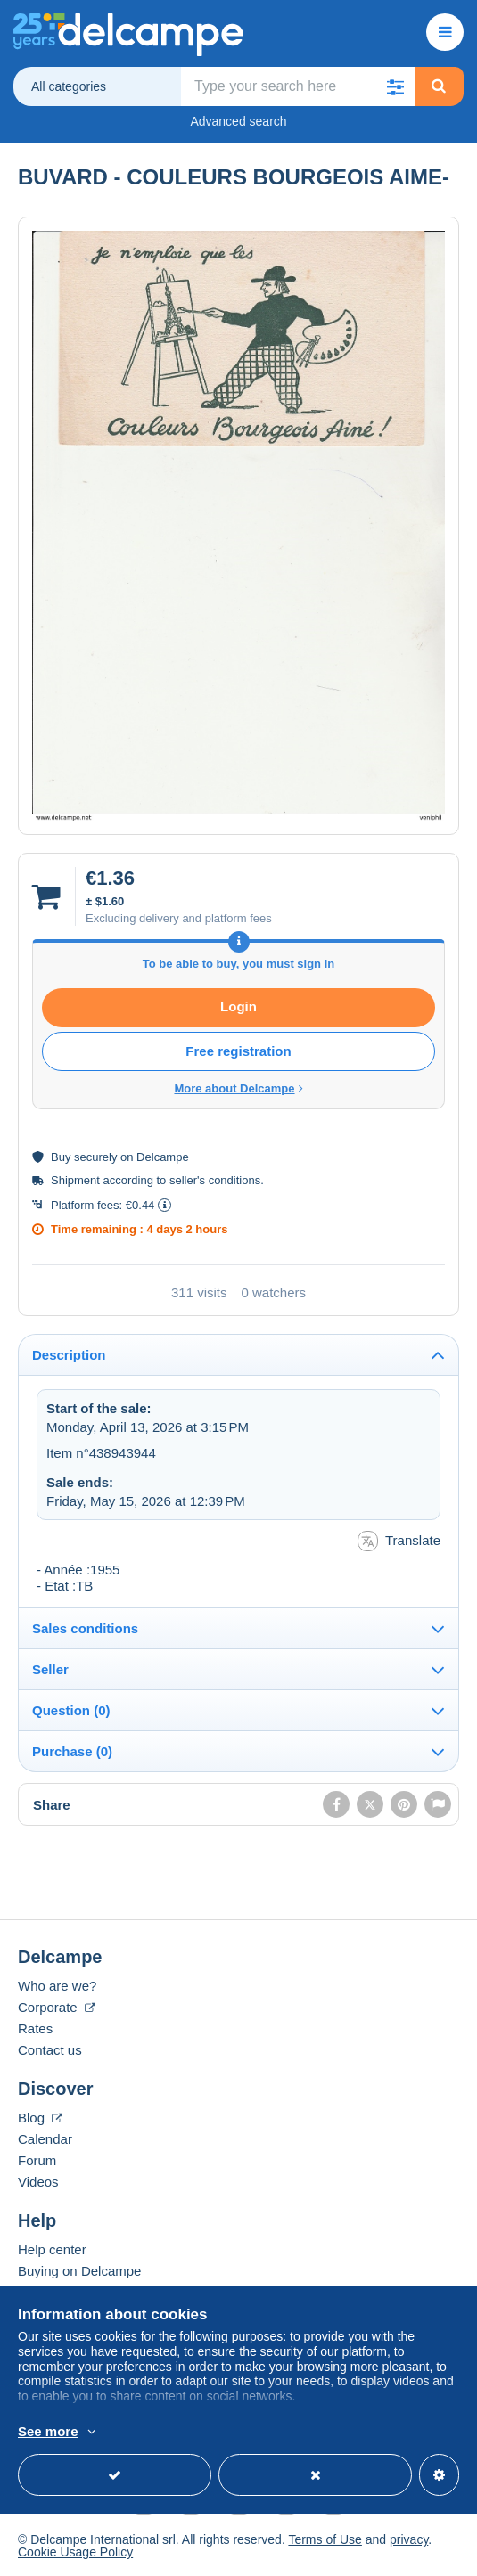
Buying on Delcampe (79, 2270)
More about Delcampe (238, 1088)
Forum (37, 2160)
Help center (52, 2249)
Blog (40, 2117)
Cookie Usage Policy (75, 2552)
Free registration (238, 1051)
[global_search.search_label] (298, 86)
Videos (38, 2181)
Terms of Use (324, 2539)
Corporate (56, 2007)
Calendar (45, 2139)
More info (255, 2432)
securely (95, 1157)
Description (69, 1354)
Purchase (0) (72, 1751)
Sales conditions (85, 1628)
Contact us (50, 2049)
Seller (50, 1669)
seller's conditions (214, 1180)
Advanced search (238, 121)
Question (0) (71, 1710)
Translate (399, 1541)
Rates (35, 2028)
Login (238, 1006)
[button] (395, 86)
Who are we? (57, 1985)
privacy (409, 2539)
